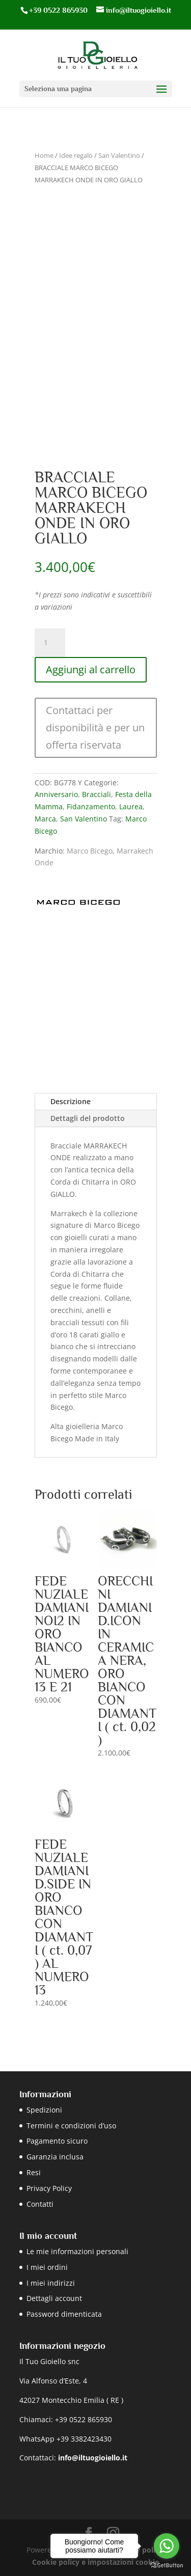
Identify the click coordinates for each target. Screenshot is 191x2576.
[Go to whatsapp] (166, 2546)
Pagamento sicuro (57, 2141)
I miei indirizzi (50, 2283)
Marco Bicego (90, 851)
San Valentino (119, 155)
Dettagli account (54, 2298)
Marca (45, 819)
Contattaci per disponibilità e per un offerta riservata (95, 727)
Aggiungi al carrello (90, 669)
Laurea (131, 806)
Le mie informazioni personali (77, 2251)
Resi (33, 2172)
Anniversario (56, 794)
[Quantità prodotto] (50, 642)
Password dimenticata (64, 2314)
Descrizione (70, 1101)
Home (44, 155)
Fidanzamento (91, 806)
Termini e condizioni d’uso (71, 2125)
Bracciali (96, 794)
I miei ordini (47, 2267)
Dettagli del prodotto (87, 1118)
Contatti (39, 2204)
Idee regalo (76, 155)
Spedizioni (44, 2110)
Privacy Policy (49, 2188)
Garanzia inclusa (55, 2156)
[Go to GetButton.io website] (166, 2565)
